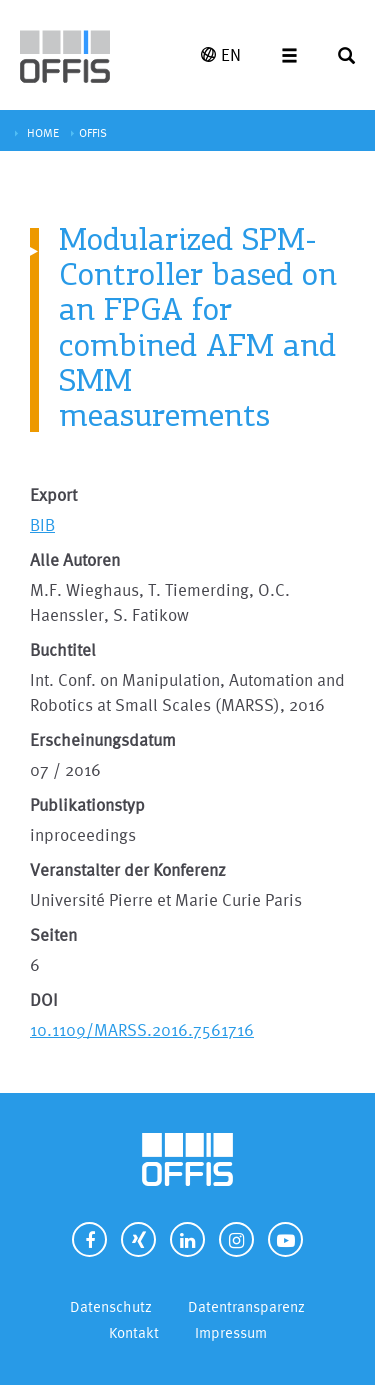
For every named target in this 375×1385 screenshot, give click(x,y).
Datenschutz (111, 1306)
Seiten (53, 934)
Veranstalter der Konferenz (128, 869)
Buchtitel (63, 649)
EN (221, 54)
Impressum (231, 1332)
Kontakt (134, 1332)
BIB (42, 524)
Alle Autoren (75, 559)
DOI (44, 999)
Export (53, 494)
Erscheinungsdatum (103, 739)
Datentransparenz (246, 1306)
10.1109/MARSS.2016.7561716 (142, 1029)
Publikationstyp (87, 804)
